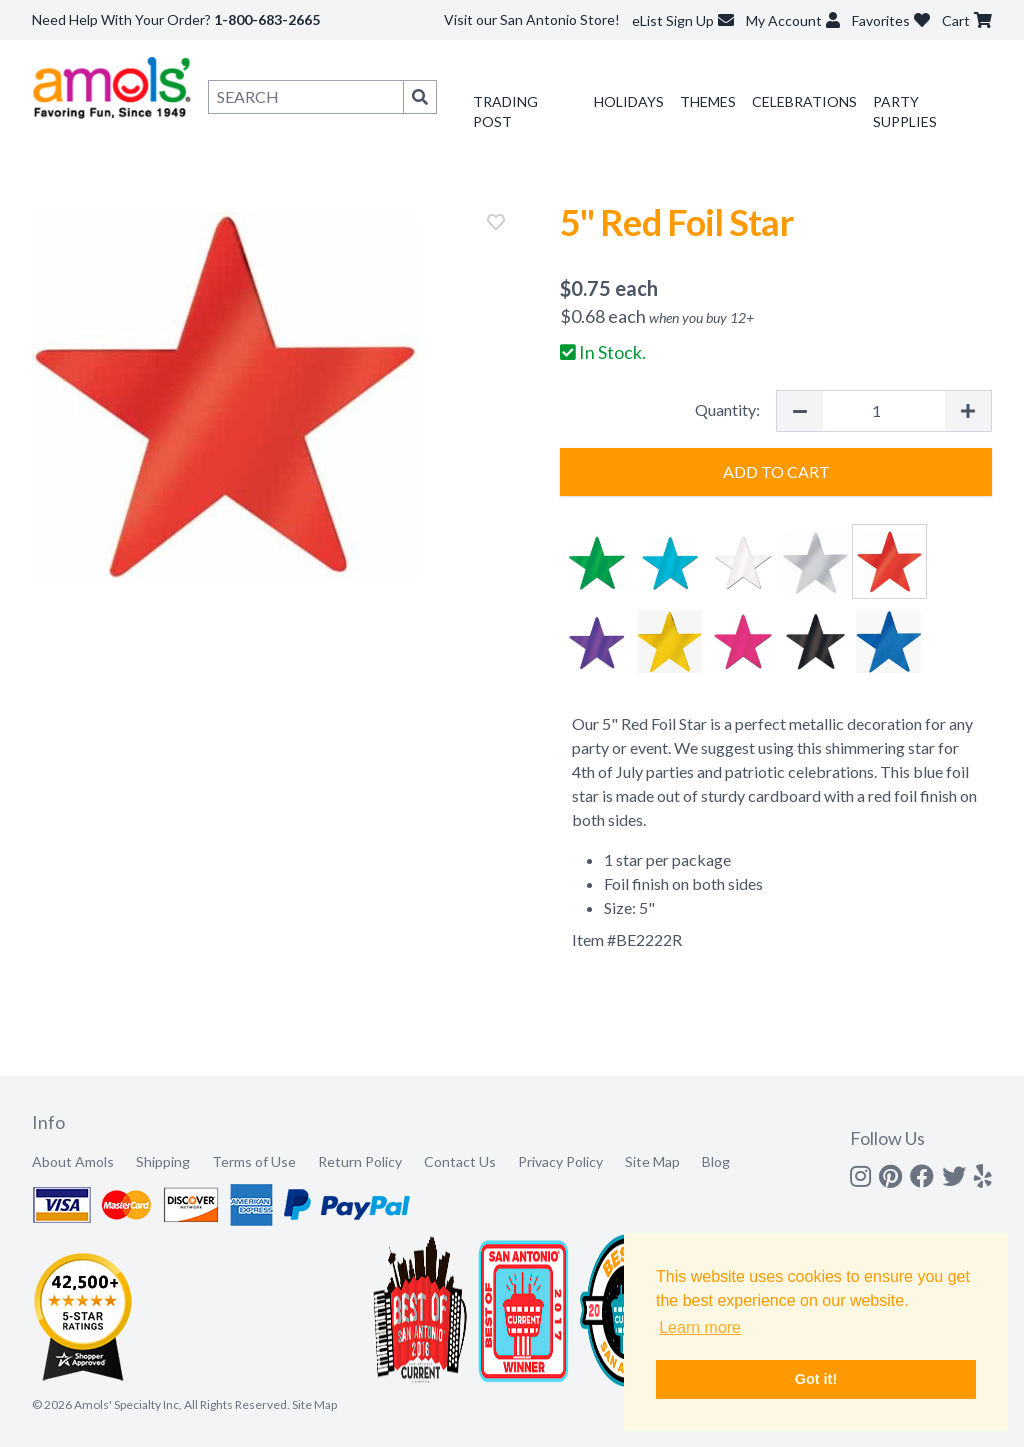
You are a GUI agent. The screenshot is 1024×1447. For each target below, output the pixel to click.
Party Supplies (905, 111)
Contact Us (460, 1161)
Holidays (629, 101)
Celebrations (804, 101)
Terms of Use (254, 1161)
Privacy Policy (560, 1161)
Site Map (652, 1161)
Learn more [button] (700, 1327)
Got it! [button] (816, 1379)
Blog (716, 1161)
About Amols (73, 1161)
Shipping (163, 1161)
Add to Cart (776, 471)
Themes (708, 101)
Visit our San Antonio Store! (532, 19)
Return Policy (360, 1161)
